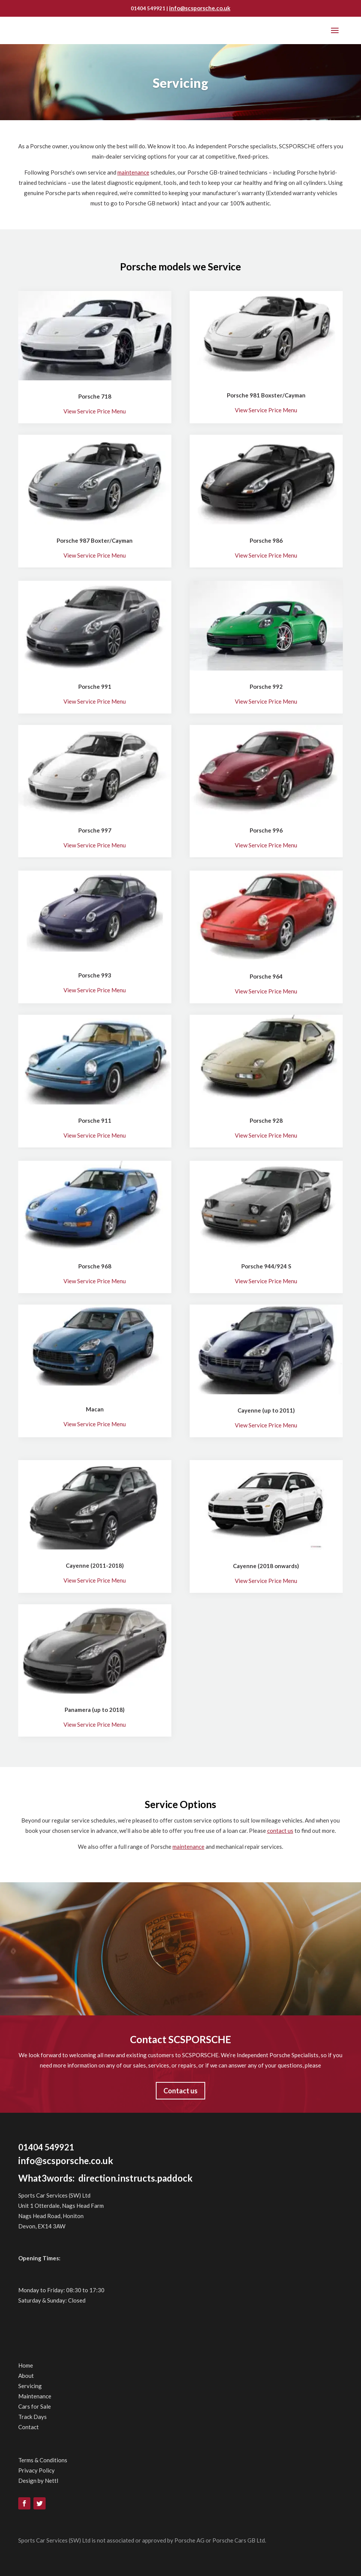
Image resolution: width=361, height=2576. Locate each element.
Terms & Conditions (42, 2460)
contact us (280, 1830)
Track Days (32, 2416)
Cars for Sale (34, 2406)
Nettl (51, 2480)
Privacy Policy (36, 2470)
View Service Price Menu (94, 411)
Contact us (180, 2091)
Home (25, 2365)
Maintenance (34, 2396)
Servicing (30, 2385)
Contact (28, 2426)
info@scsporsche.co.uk (199, 8)
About (26, 2375)
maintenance (133, 172)
